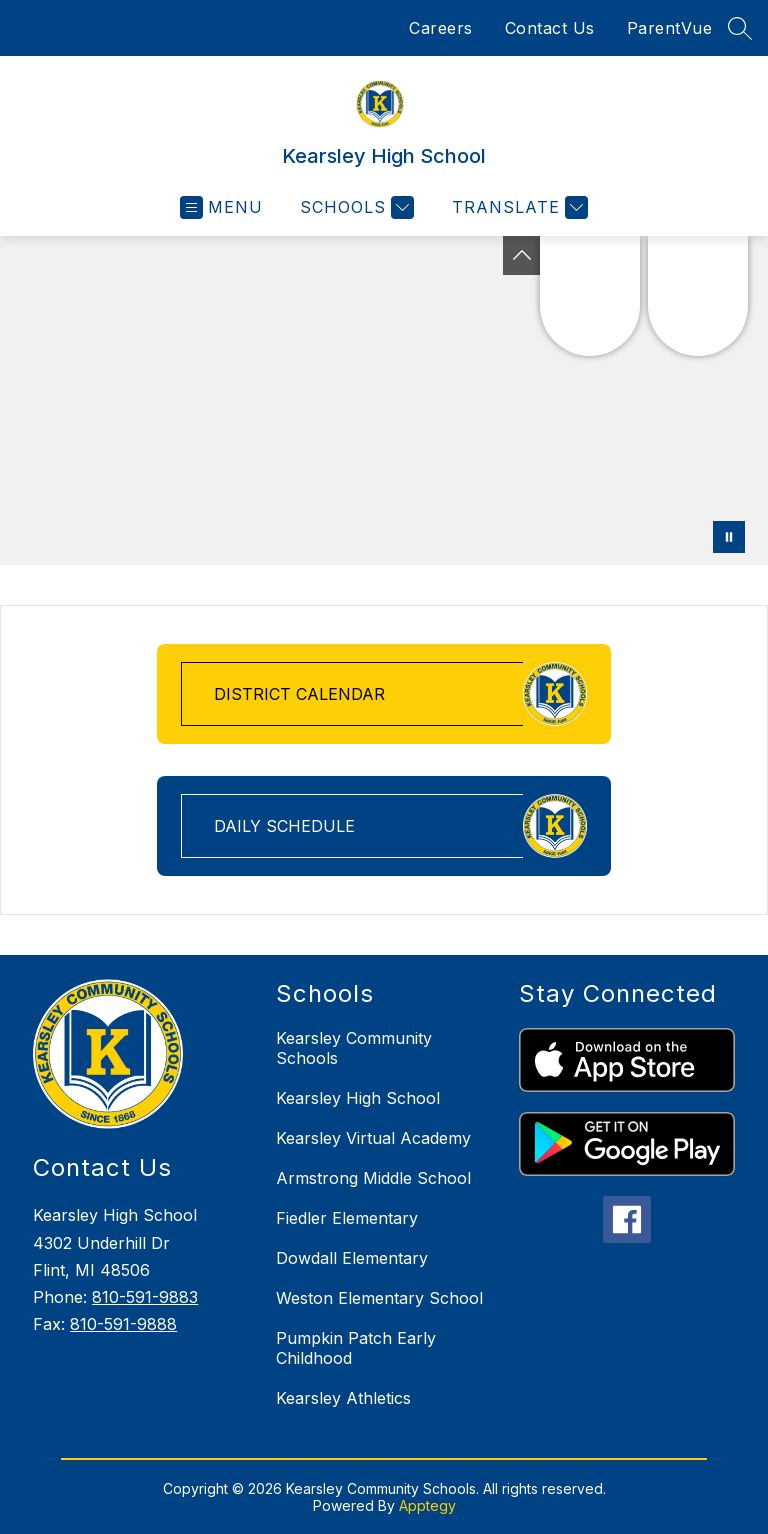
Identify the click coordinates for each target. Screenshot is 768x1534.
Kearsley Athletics (343, 1398)
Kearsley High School (358, 1098)
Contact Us (550, 28)
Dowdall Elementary (352, 1258)
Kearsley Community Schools (354, 1048)
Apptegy (427, 1505)
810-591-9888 (123, 1324)
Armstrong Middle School (373, 1178)
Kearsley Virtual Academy (373, 1138)
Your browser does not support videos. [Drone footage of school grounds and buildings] (384, 400)
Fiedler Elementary (347, 1218)
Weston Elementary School (379, 1298)
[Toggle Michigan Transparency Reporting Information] (522, 255)
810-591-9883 (145, 1297)
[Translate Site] (517, 207)
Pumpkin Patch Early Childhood (356, 1348)
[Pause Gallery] (729, 537)
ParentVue (670, 28)
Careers (441, 28)
